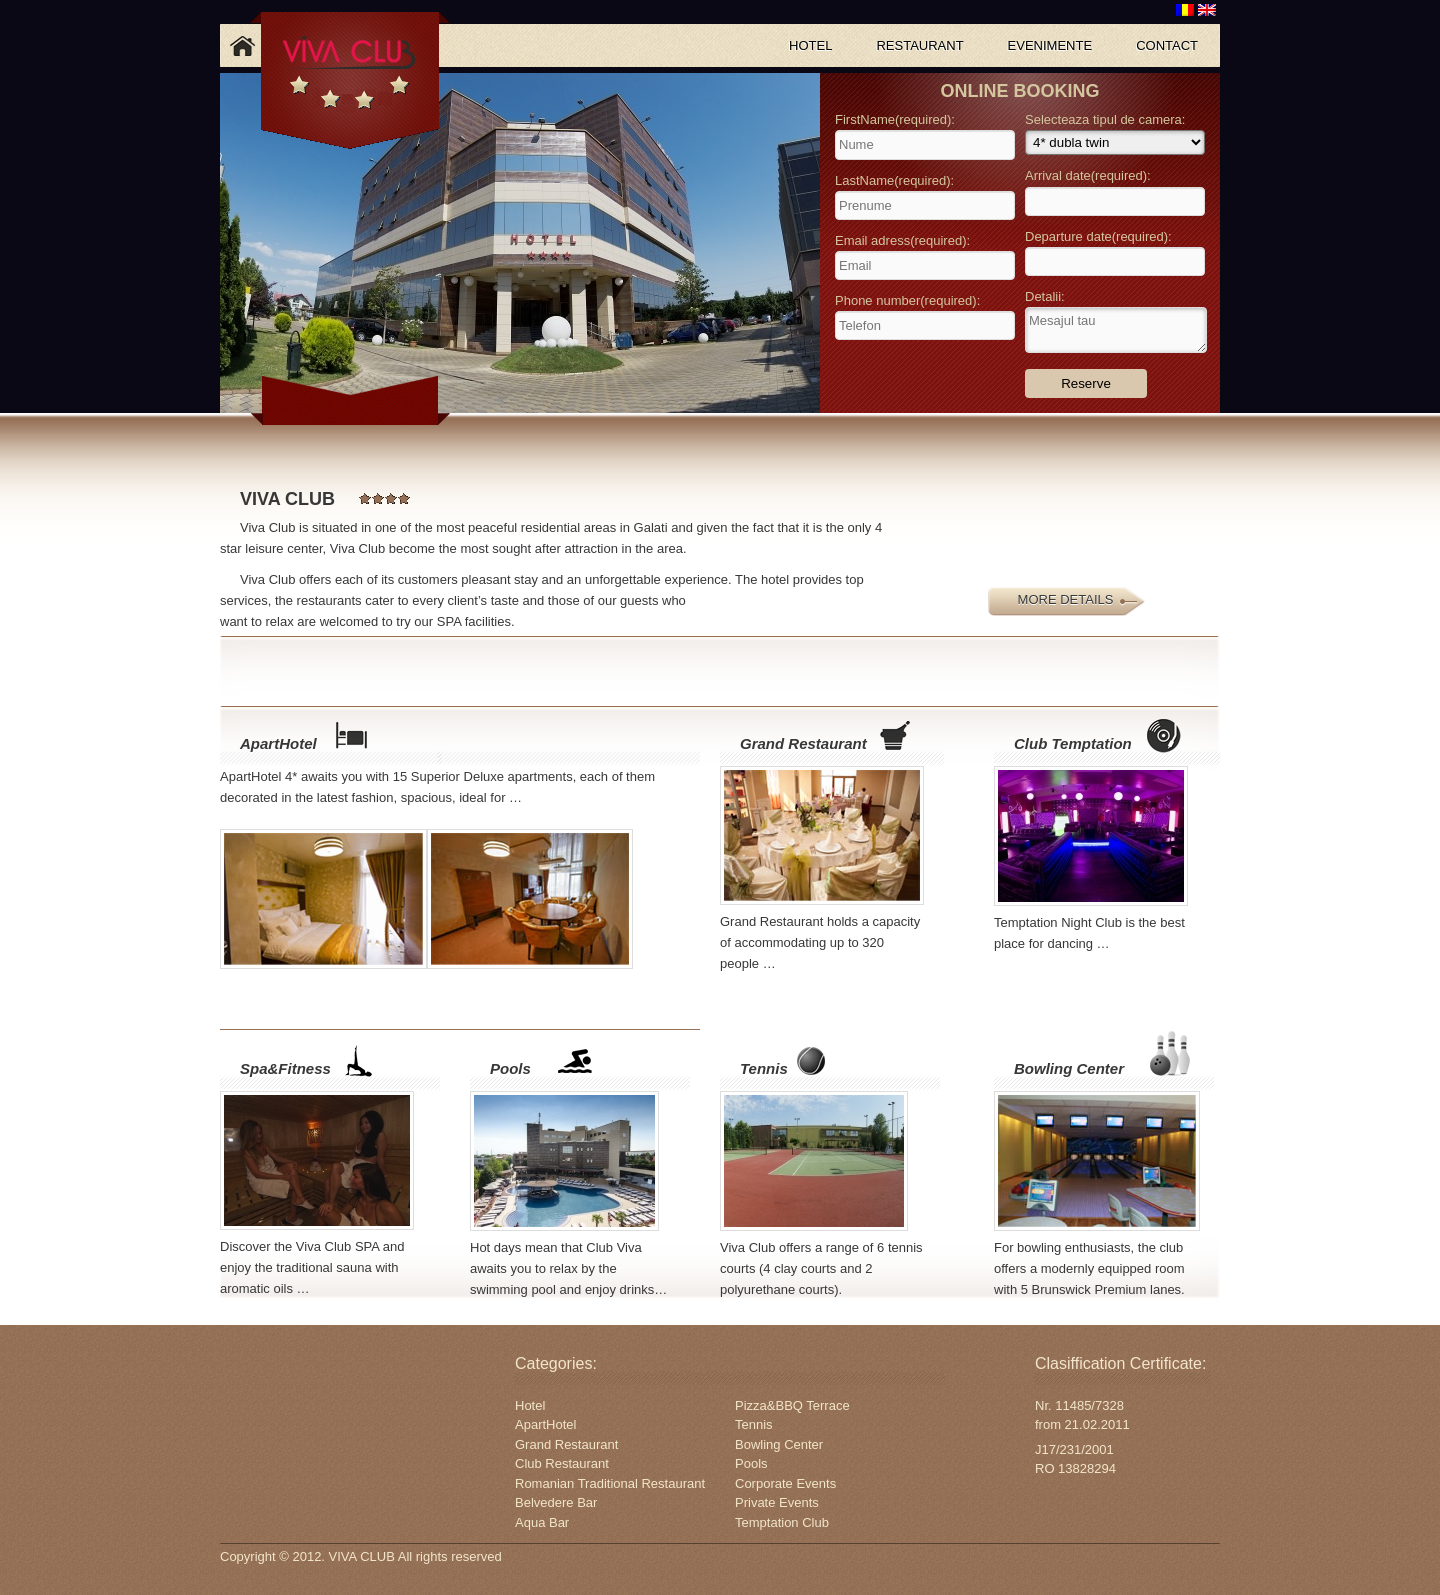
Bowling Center (1069, 1068)
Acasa (242, 45)
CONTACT (1167, 45)
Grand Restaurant (803, 743)
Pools (510, 1068)
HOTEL (810, 45)
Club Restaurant (562, 1463)
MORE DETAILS (1066, 599)
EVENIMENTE (1050, 45)
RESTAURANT (919, 45)
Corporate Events (785, 1483)
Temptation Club (782, 1522)
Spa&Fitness (285, 1068)
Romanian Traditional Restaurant (610, 1483)
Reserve (1086, 383)
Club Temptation (1073, 743)
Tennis (764, 1068)
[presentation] (926, 373)
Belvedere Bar (556, 1502)
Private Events (777, 1502)
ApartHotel (278, 743)
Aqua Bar (542, 1522)
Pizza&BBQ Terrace (792, 1405)
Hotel (530, 1405)
